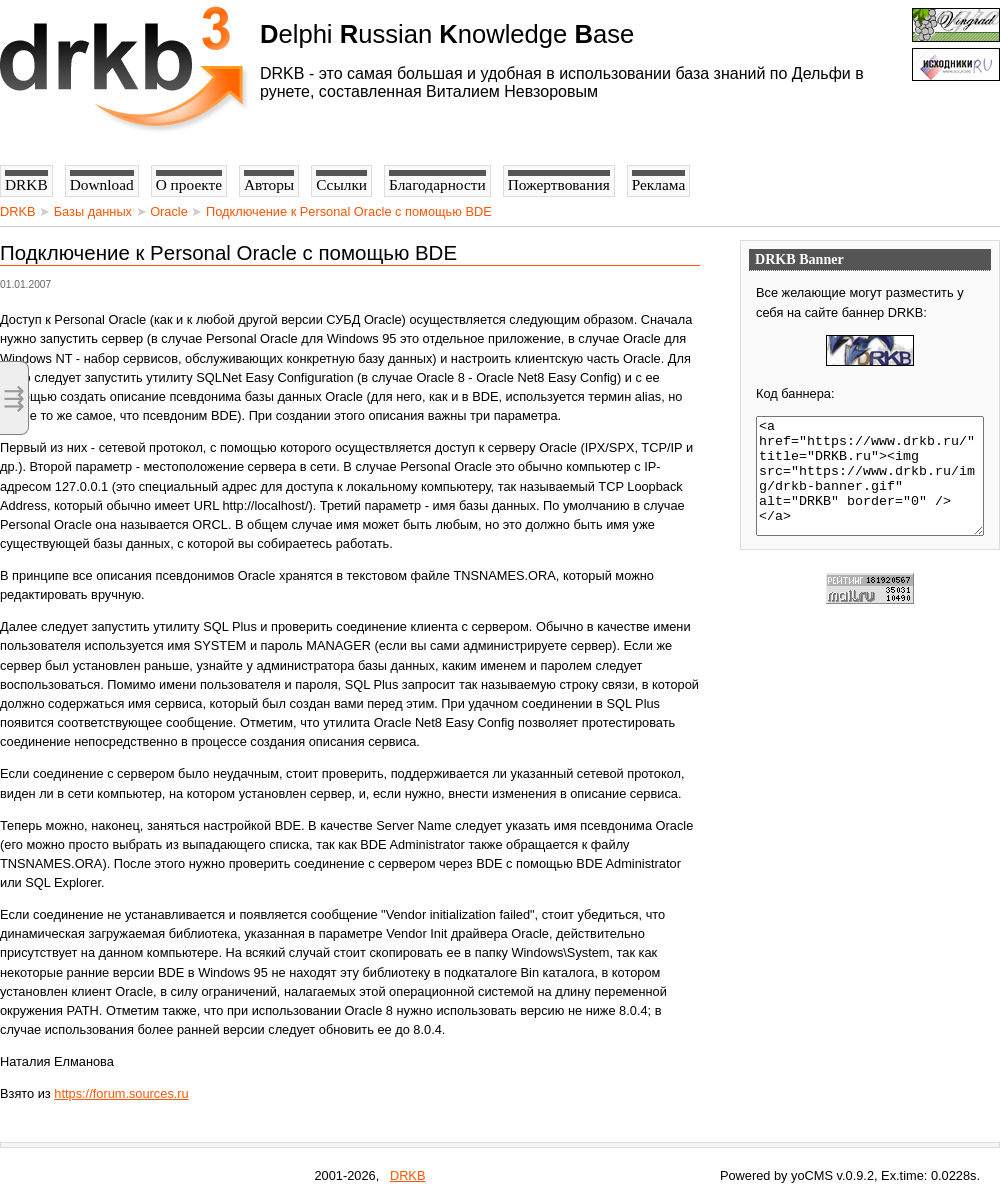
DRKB (18, 211)
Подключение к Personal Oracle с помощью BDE (349, 211)
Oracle (169, 211)
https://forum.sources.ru (121, 1093)
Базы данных (93, 211)
